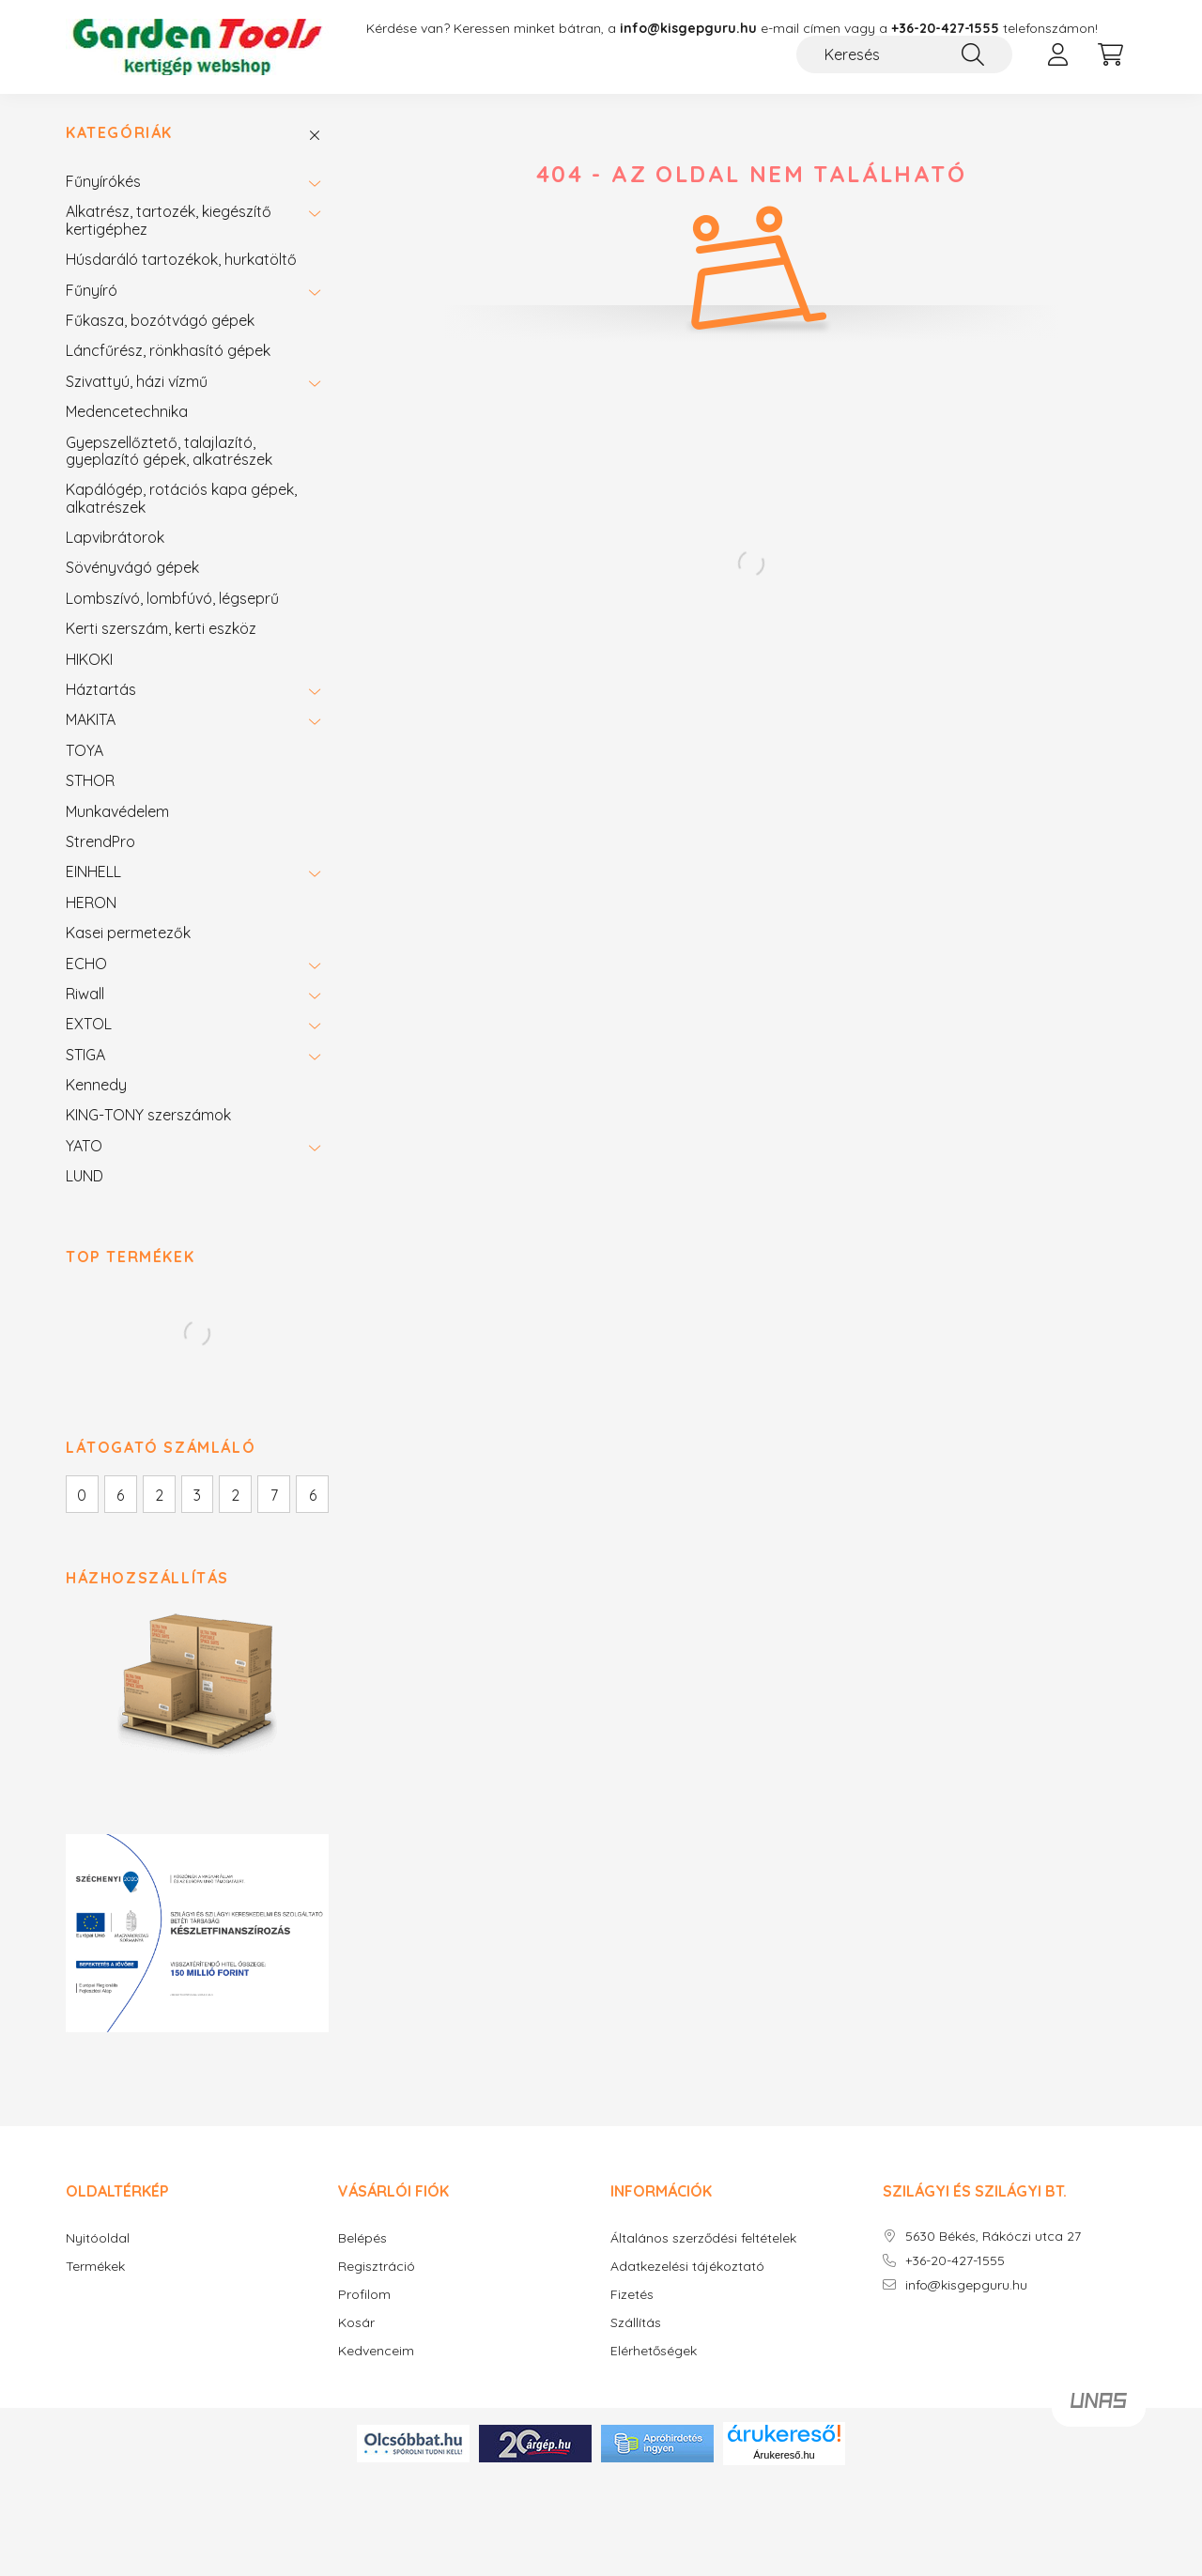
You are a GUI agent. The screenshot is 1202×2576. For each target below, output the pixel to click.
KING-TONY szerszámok (148, 1118)
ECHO (86, 966)
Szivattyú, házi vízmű (137, 384)
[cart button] (1110, 54)
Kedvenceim (376, 2354)
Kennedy (96, 1087)
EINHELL (93, 875)
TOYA (84, 753)
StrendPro (100, 844)
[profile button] (1057, 54)
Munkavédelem (117, 814)
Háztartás (101, 692)
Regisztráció (376, 2269)
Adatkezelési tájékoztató (687, 2269)
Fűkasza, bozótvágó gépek (160, 323)
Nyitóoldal (98, 2241)
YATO (84, 1148)
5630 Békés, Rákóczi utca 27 (993, 2239)
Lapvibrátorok (115, 540)
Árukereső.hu (783, 2457)
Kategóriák (119, 137)
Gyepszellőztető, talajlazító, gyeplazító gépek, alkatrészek (169, 453)
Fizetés (632, 2298)
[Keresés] (904, 54)
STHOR (90, 783)
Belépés (362, 2241)
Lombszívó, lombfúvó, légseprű (172, 601)
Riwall (85, 996)
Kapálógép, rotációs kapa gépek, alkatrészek (181, 500)
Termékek (95, 2269)
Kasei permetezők (128, 935)
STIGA (85, 1057)
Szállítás (635, 2326)
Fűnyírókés (103, 184)
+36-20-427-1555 (945, 29)
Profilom (364, 2298)
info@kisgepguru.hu (966, 2288)
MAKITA (91, 723)
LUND (84, 1178)
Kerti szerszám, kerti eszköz (161, 631)
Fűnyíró (91, 293)
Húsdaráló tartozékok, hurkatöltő (181, 262)
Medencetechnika (127, 414)
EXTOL (89, 1027)
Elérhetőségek (653, 2354)
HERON (91, 905)
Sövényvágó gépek (132, 571)
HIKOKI (89, 662)
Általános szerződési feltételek (703, 2241)
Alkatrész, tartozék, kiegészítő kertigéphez (168, 223)
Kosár (356, 2326)
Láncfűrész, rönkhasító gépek (168, 354)
